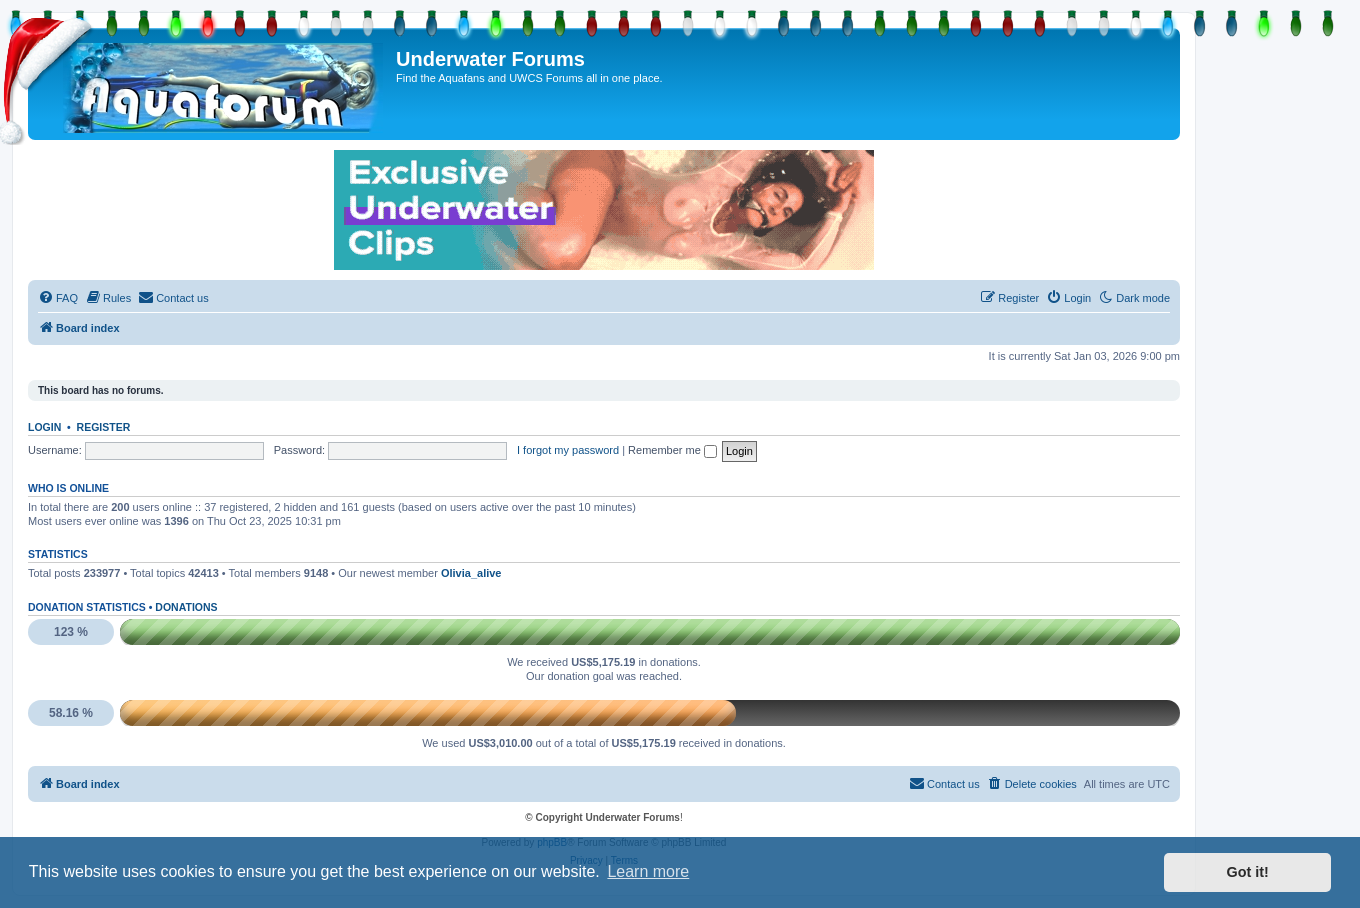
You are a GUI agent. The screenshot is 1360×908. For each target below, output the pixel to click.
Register (104, 427)
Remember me (672, 450)
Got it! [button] (1248, 872)
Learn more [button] (648, 871)
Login (44, 427)
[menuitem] (58, 298)
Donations (186, 607)
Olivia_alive (471, 573)
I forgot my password (568, 450)
